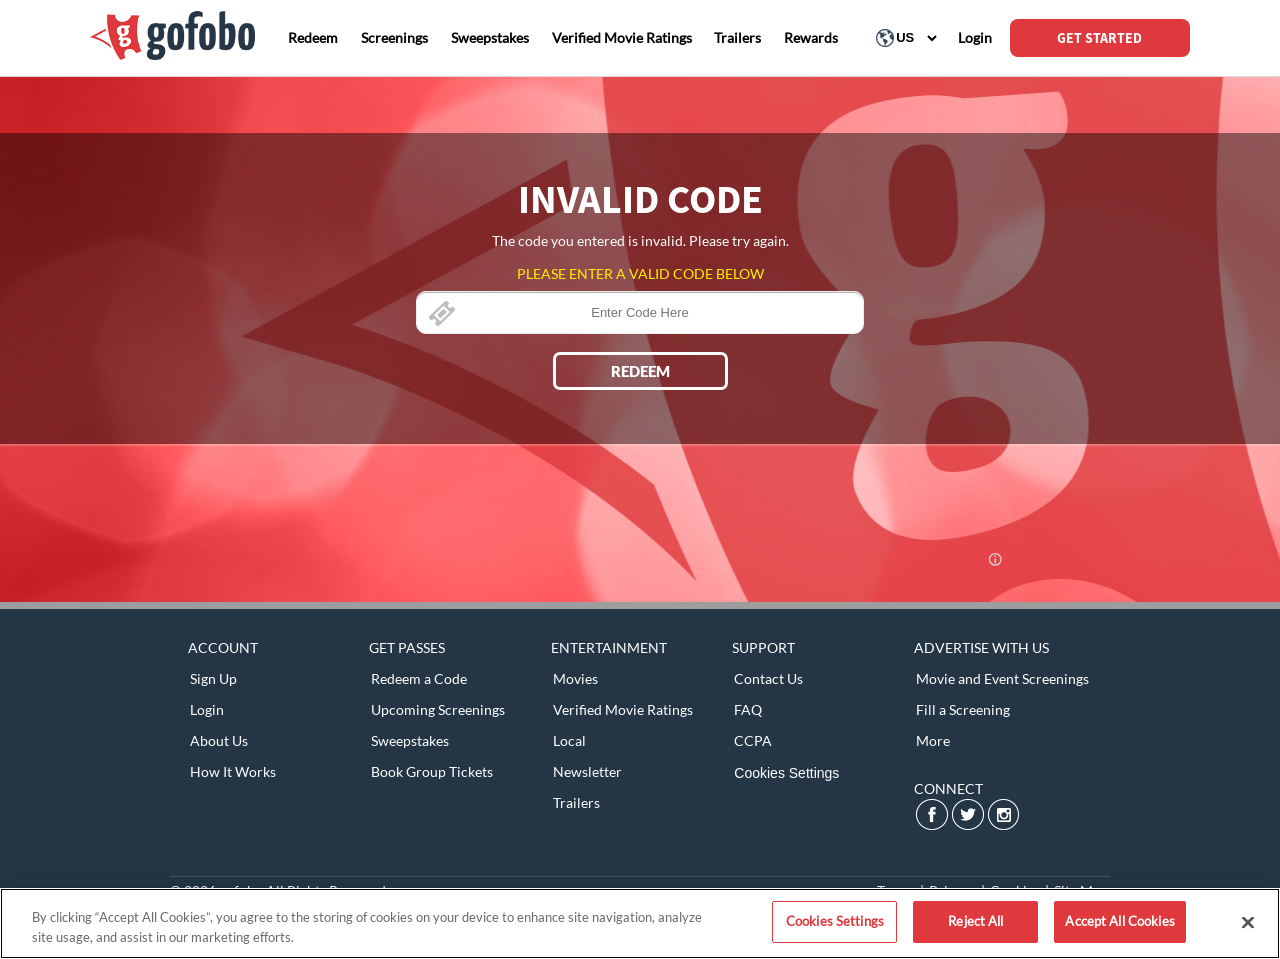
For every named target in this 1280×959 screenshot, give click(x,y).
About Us (219, 740)
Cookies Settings (786, 773)
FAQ (748, 709)
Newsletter (587, 771)
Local (569, 740)
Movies (575, 678)
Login (207, 709)
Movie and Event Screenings (1002, 678)
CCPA (753, 740)
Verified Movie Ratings (623, 709)
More (933, 740)
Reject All (975, 921)
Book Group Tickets (432, 771)
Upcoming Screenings (438, 709)
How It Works (233, 771)
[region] (640, 923)
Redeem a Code (419, 678)
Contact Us (768, 678)
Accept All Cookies (1119, 921)
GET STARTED (1099, 38)
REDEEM (640, 371)
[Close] (1248, 922)
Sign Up (213, 678)
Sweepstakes (410, 740)
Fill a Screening (963, 709)
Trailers (576, 802)
